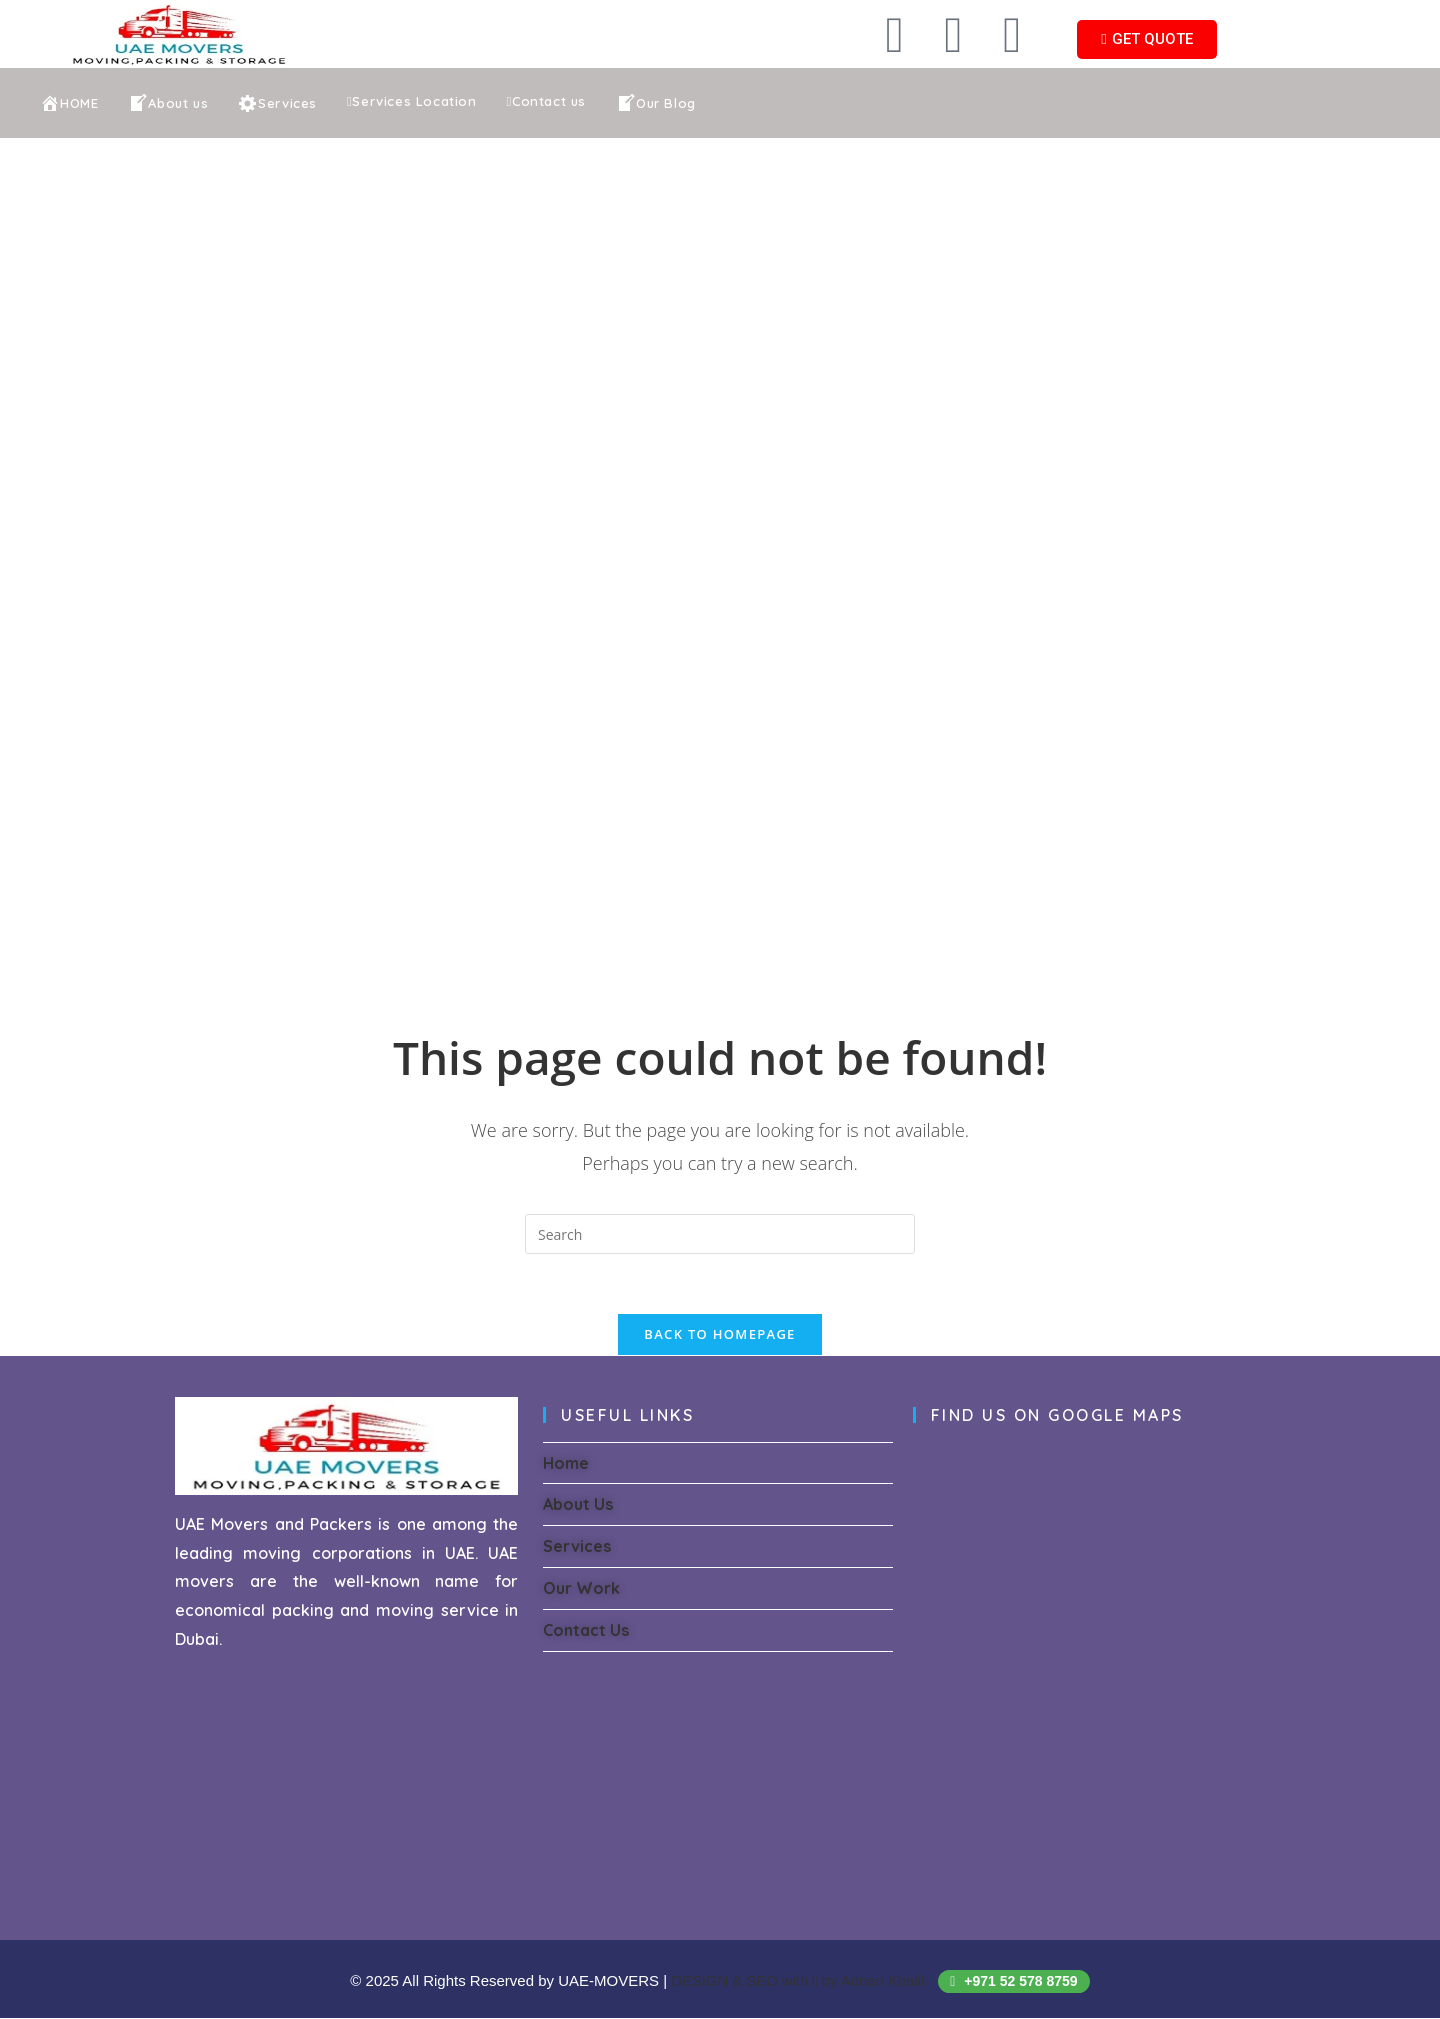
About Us (578, 1506)
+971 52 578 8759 (1015, 1982)
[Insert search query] (720, 1234)
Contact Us (586, 1631)
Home (566, 1464)
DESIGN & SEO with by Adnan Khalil (800, 1981)
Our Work (581, 1590)
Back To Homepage (719, 1335)
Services (577, 1548)
